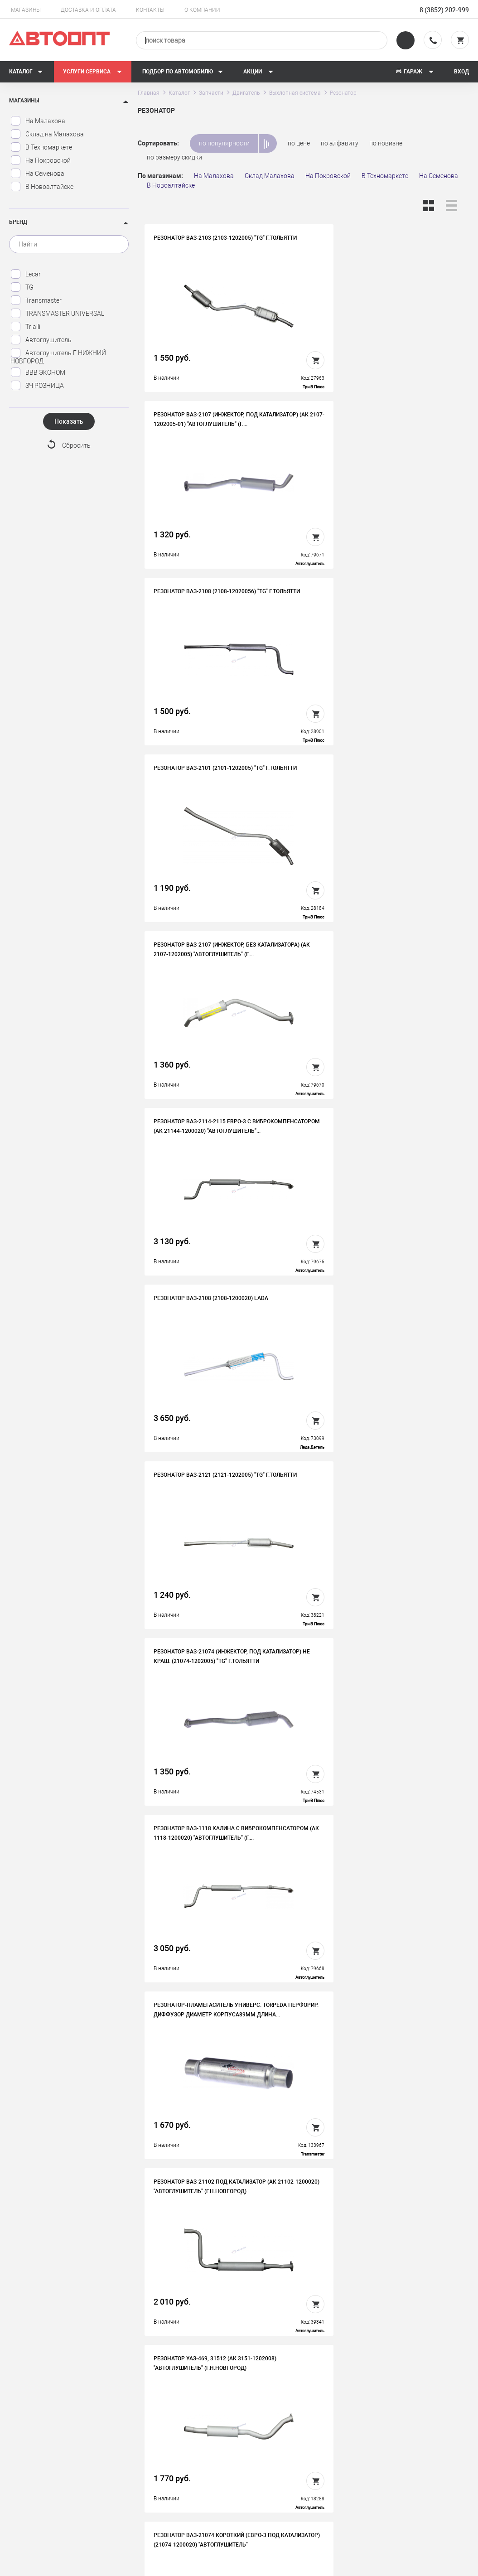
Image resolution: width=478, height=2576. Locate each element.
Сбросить (76, 445)
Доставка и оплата (88, 10)
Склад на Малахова (47, 134)
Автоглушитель (41, 340)
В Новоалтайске (41, 187)
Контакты (150, 10)
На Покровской (40, 160)
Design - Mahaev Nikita (441, 2565)
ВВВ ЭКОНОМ (37, 372)
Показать (68, 421)
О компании (202, 10)
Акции (258, 71)
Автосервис (274, 2454)
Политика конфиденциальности (189, 2496)
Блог (264, 2482)
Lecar (25, 274)
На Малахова (37, 121)
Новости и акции (282, 2468)
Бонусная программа (174, 2482)
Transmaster (36, 300)
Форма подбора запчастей (296, 2496)
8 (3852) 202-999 (444, 10)
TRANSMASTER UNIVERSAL (57, 314)
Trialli (25, 327)
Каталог (26, 71)
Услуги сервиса (92, 71)
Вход (461, 71)
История (155, 2440)
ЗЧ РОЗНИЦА (37, 386)
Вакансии (156, 2454)
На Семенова (37, 174)
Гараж (414, 71)
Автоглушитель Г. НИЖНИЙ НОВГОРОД (58, 356)
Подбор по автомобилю (182, 71)
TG (22, 287)
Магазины (26, 10)
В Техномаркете (41, 147)
